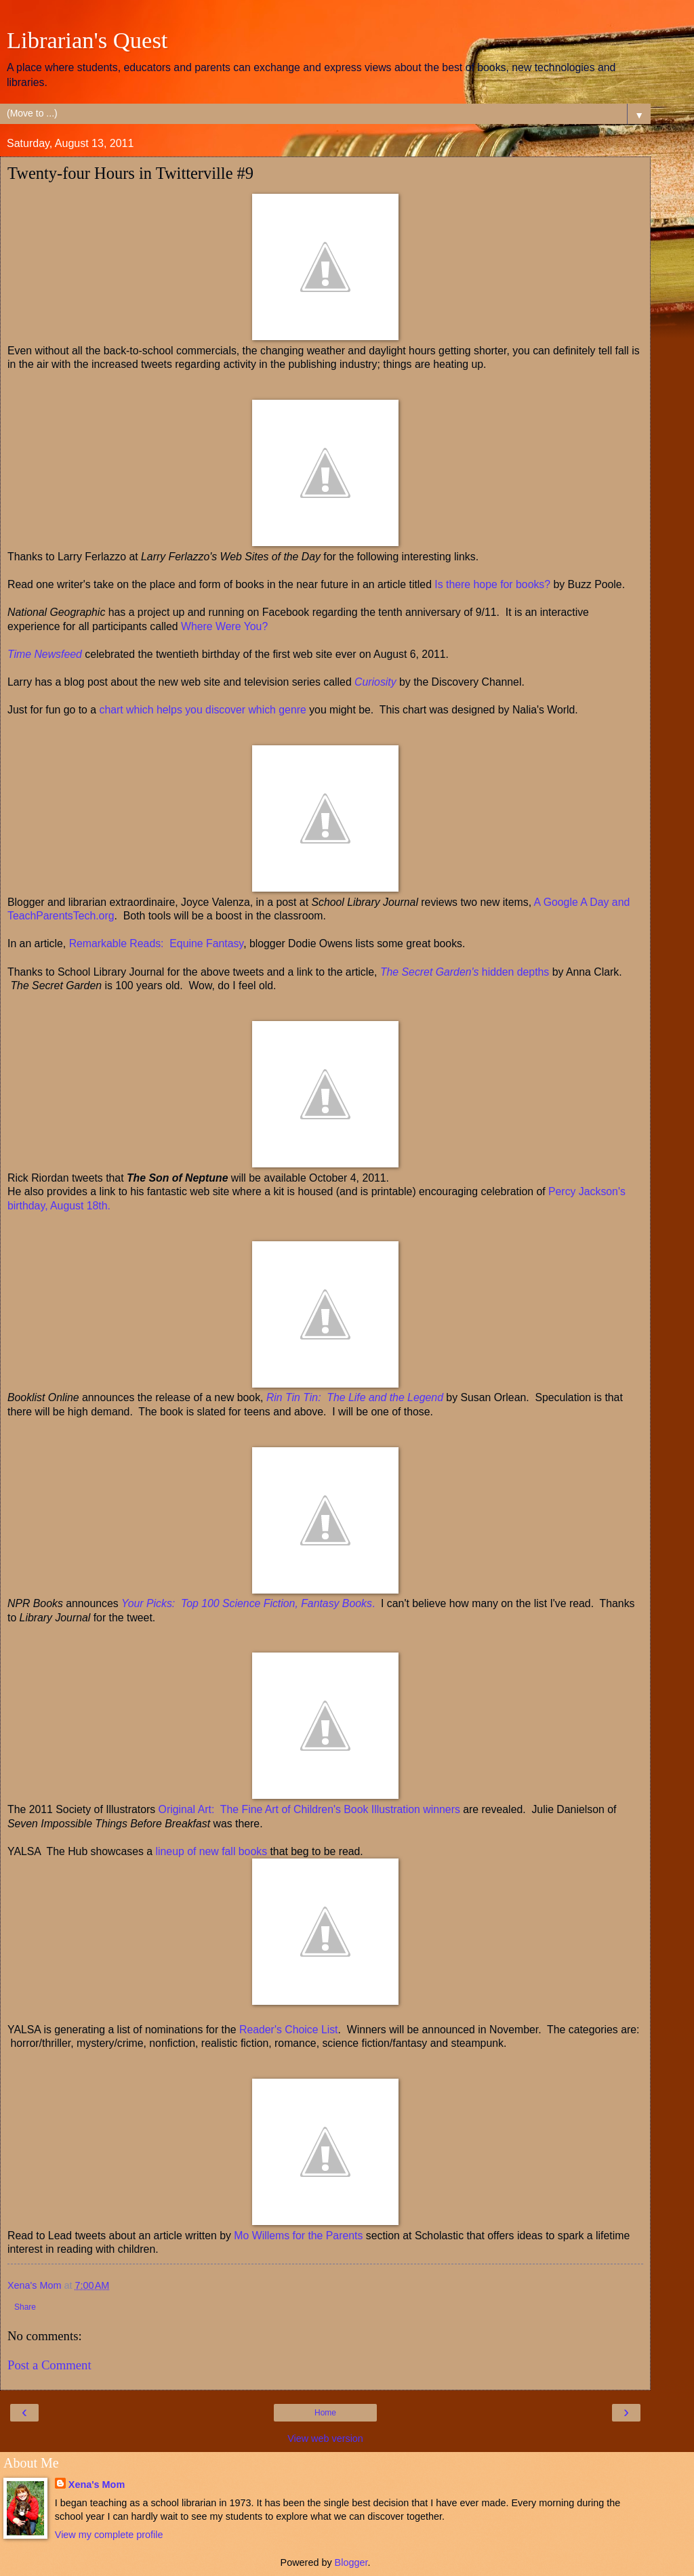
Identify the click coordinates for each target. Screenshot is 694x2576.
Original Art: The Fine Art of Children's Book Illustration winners (309, 1809)
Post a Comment (49, 2365)
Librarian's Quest (87, 40)
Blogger (351, 2562)
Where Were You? (224, 626)
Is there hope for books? (492, 584)
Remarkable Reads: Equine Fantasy (156, 943)
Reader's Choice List (287, 2029)
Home (325, 2412)
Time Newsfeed (44, 654)
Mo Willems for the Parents (298, 2235)
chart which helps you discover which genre (203, 709)
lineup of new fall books (212, 1851)
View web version (325, 2438)
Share (25, 2307)
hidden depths (464, 972)
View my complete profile (109, 2534)
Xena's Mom (96, 2484)
